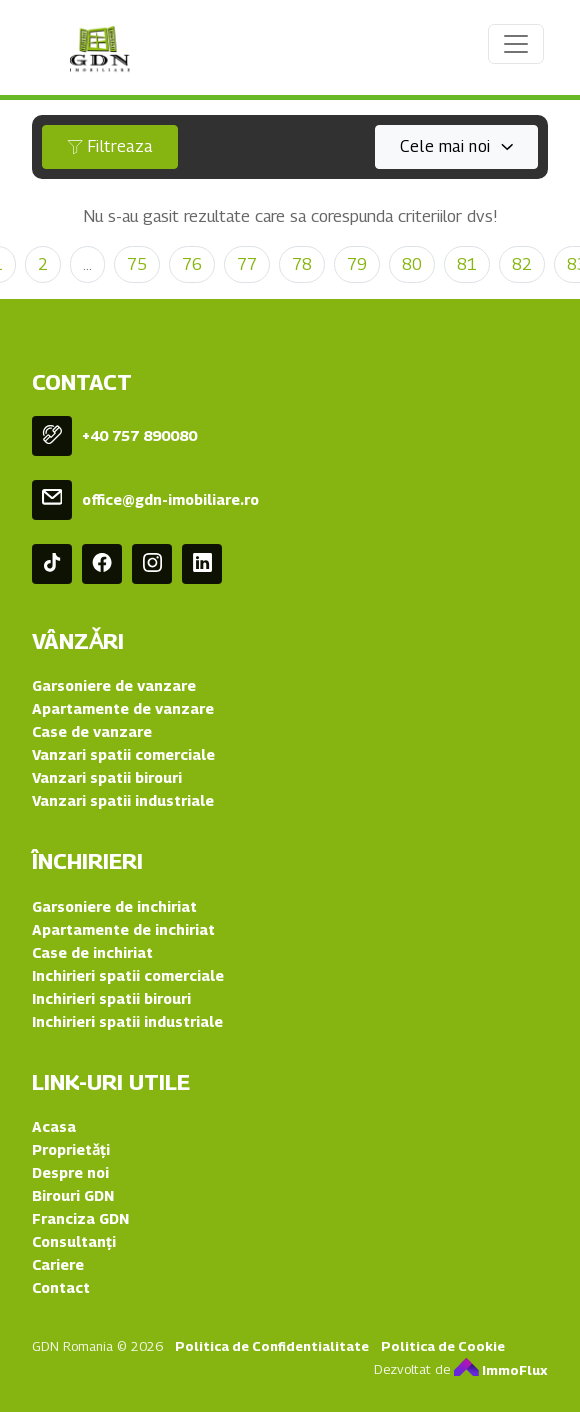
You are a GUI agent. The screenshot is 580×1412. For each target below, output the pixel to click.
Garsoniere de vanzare (114, 685)
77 (247, 264)
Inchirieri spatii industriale (127, 1021)
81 (467, 264)
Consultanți (74, 1241)
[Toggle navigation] (516, 44)
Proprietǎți (71, 1149)
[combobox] (456, 147)
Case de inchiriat (92, 952)
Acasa (54, 1126)
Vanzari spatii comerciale (123, 754)
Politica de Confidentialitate (272, 1346)
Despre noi (70, 1172)
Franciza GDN (80, 1218)
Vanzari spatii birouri (107, 777)
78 (302, 264)
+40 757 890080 (139, 435)
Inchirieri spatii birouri (111, 998)
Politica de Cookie (443, 1346)
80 (412, 264)
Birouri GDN (73, 1195)
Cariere (58, 1264)
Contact (61, 1287)
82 (522, 264)
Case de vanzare (92, 731)
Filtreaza (110, 146)
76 (192, 264)
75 (137, 264)
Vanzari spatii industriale (123, 800)
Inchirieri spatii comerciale (128, 975)
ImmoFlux (501, 1370)
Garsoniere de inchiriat (114, 906)
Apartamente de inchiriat (123, 929)
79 (357, 264)
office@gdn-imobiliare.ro (170, 499)
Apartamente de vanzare (123, 708)
